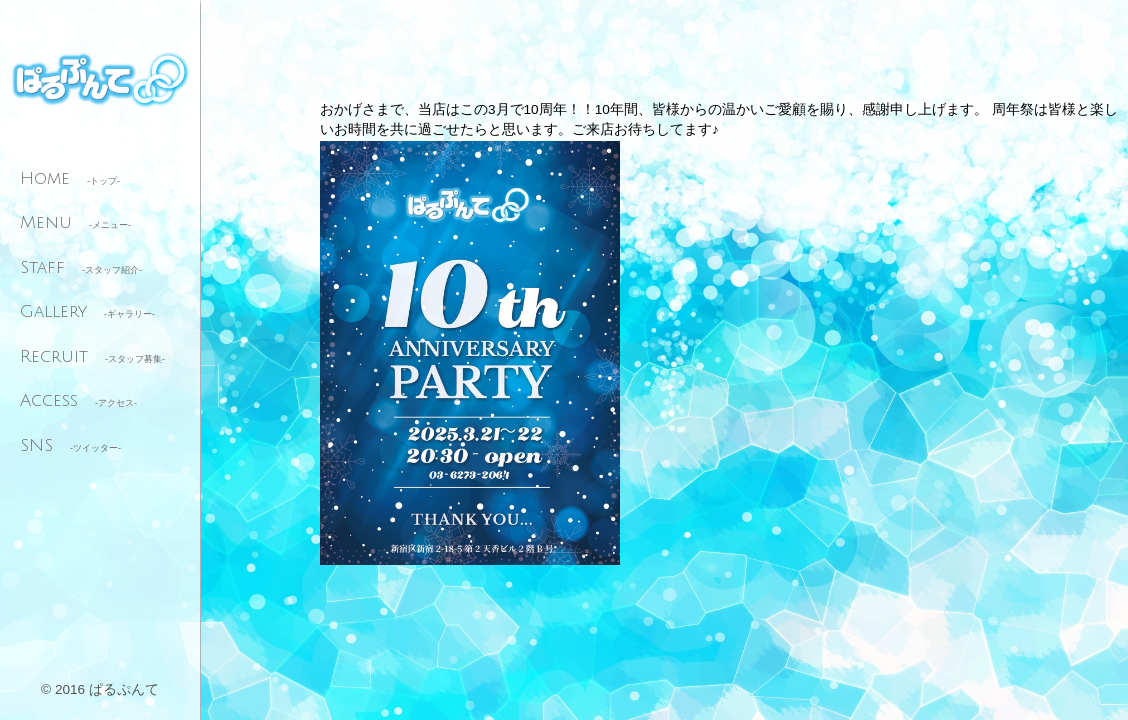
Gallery (87, 311)
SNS (70, 445)
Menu (75, 222)
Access (78, 400)
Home (70, 178)
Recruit (92, 356)
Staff (81, 267)
